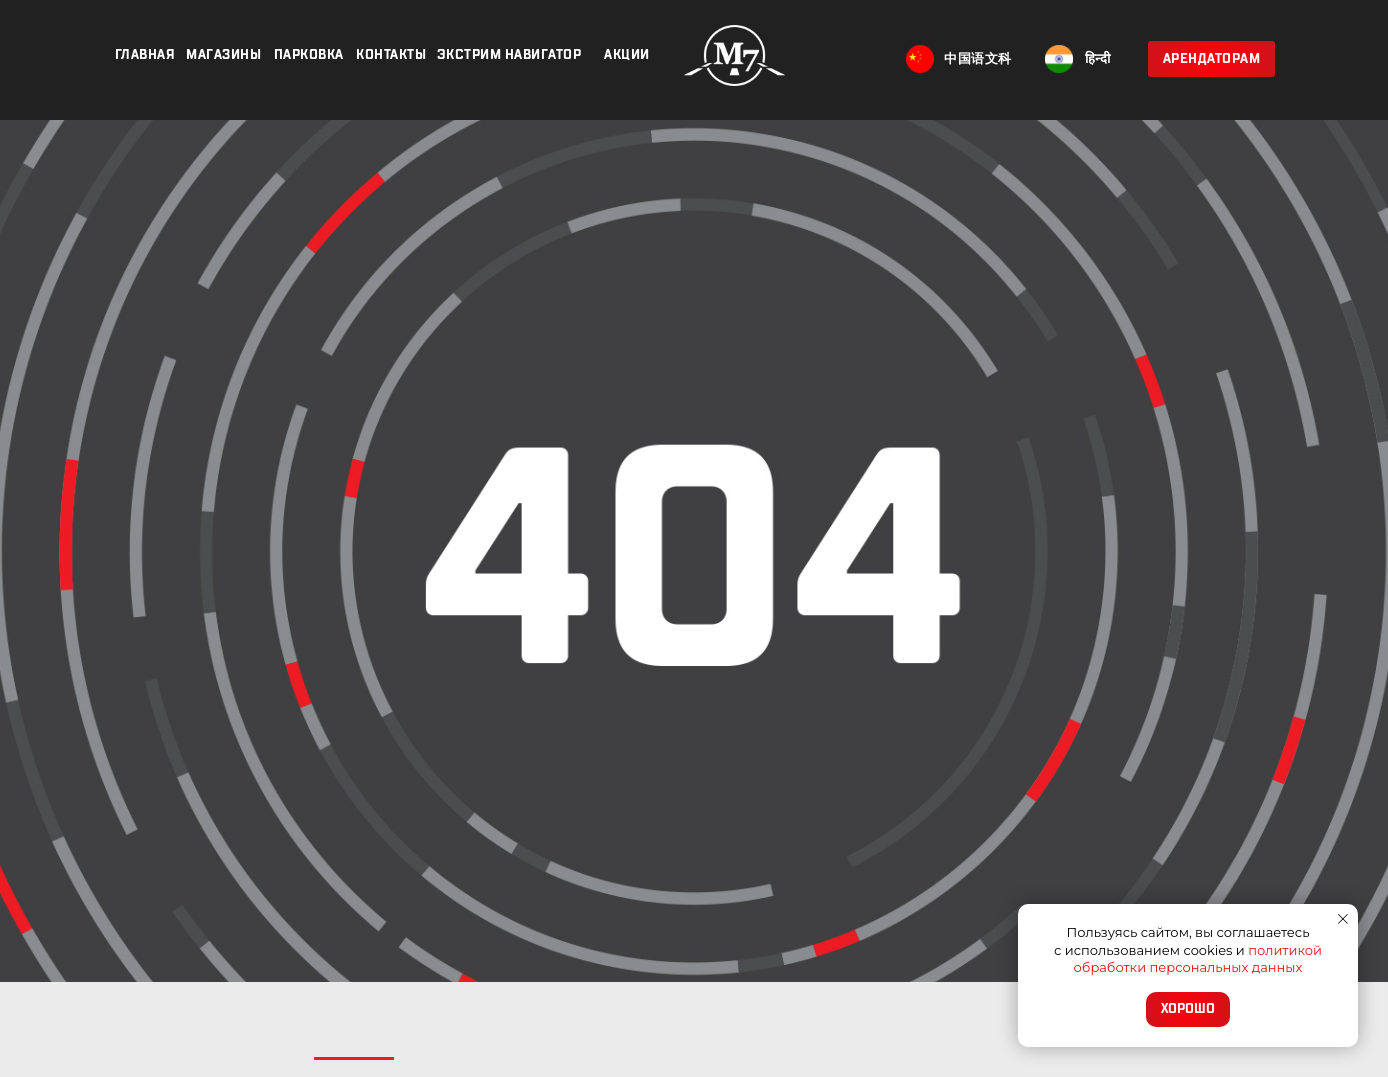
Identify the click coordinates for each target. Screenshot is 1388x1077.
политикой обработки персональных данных (1198, 959)
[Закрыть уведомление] (1343, 919)
